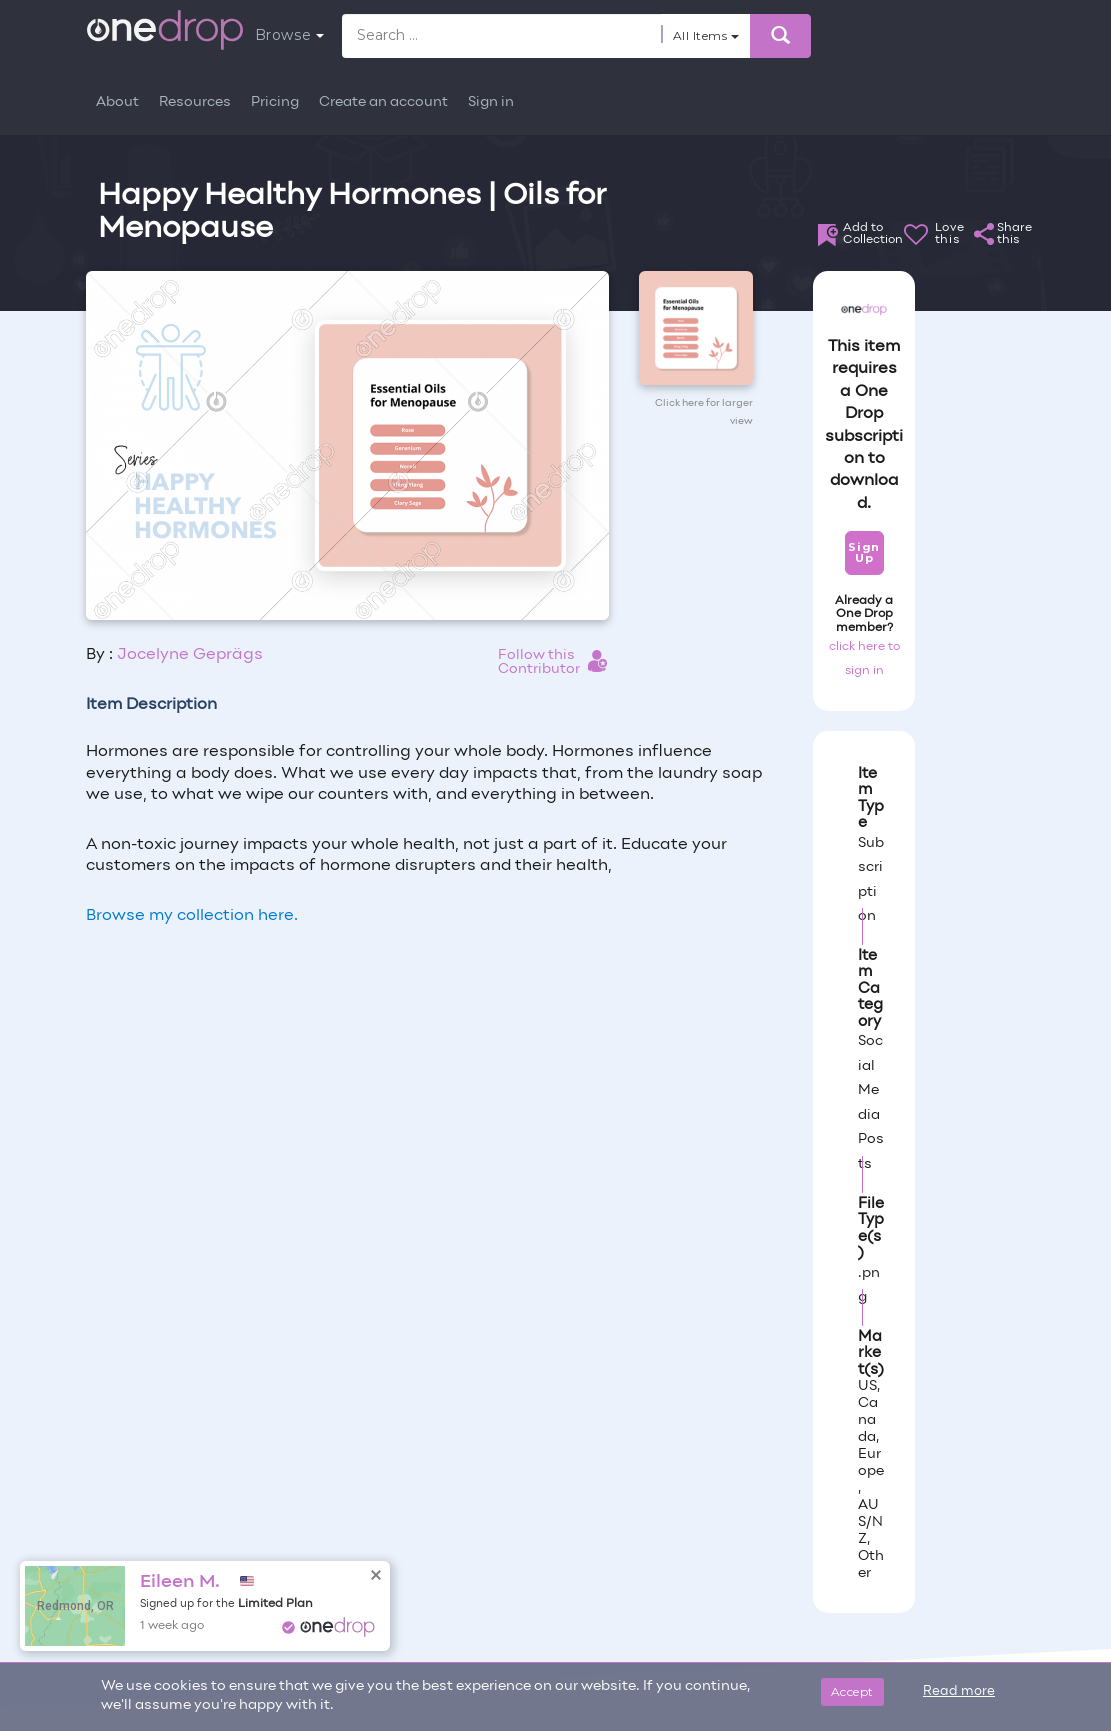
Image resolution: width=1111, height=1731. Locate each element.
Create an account (383, 102)
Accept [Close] (852, 1691)
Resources (195, 102)
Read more (959, 1692)
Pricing (275, 102)
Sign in (491, 102)
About (117, 102)
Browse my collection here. (192, 916)
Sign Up (863, 552)
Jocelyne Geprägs (190, 655)
